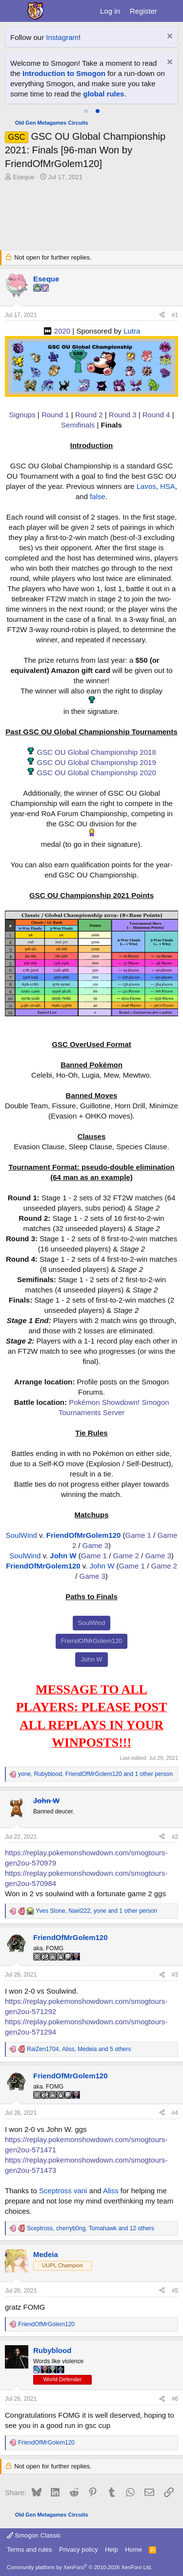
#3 (175, 1974)
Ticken (60, 83)
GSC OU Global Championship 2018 (96, 752)
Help (111, 2549)
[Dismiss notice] (168, 37)
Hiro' (17, 73)
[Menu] (13, 11)
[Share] (162, 315)
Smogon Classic (34, 2535)
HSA (167, 486)
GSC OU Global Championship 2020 (96, 772)
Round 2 (89, 415)
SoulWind (21, 1535)
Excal (83, 73)
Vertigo (131, 83)
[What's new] (171, 11)
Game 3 (95, 1545)
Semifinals (78, 425)
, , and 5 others (79, 2049)
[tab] (86, 111)
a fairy (39, 73)
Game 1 (138, 1535)
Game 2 (126, 1555)
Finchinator (114, 73)
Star (141, 63)
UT (97, 83)
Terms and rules (29, 2549)
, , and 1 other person (95, 1774)
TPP (81, 83)
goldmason (28, 83)
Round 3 (123, 415)
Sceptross (55, 2190)
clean (61, 73)
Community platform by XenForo (79, 2567)
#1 (175, 315)
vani (80, 2190)
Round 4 (156, 415)
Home (133, 2549)
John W (63, 1555)
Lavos (146, 486)
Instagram (62, 37)
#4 (175, 2112)
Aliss (111, 2190)
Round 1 (55, 415)
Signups (22, 415)
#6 (175, 2398)
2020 (62, 331)
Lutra (131, 331)
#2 (175, 1836)
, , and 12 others (90, 2228)
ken (125, 63)
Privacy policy (78, 2549)
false (97, 496)
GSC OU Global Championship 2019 (96, 762)
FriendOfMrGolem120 (83, 1535)
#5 (175, 2290)
